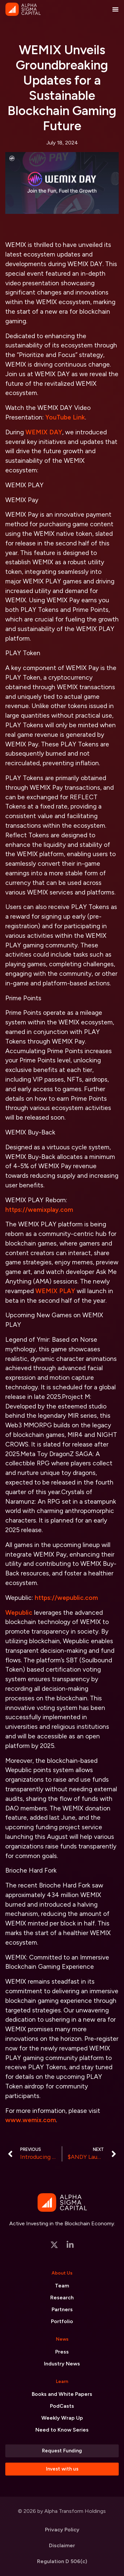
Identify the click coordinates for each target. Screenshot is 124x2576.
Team (62, 2285)
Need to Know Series (62, 2430)
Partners (62, 2309)
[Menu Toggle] (115, 9)
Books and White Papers (62, 2394)
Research (62, 2297)
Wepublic (18, 1612)
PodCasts (62, 2406)
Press (62, 2352)
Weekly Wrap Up (62, 2418)
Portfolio (62, 2321)
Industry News (62, 2363)
